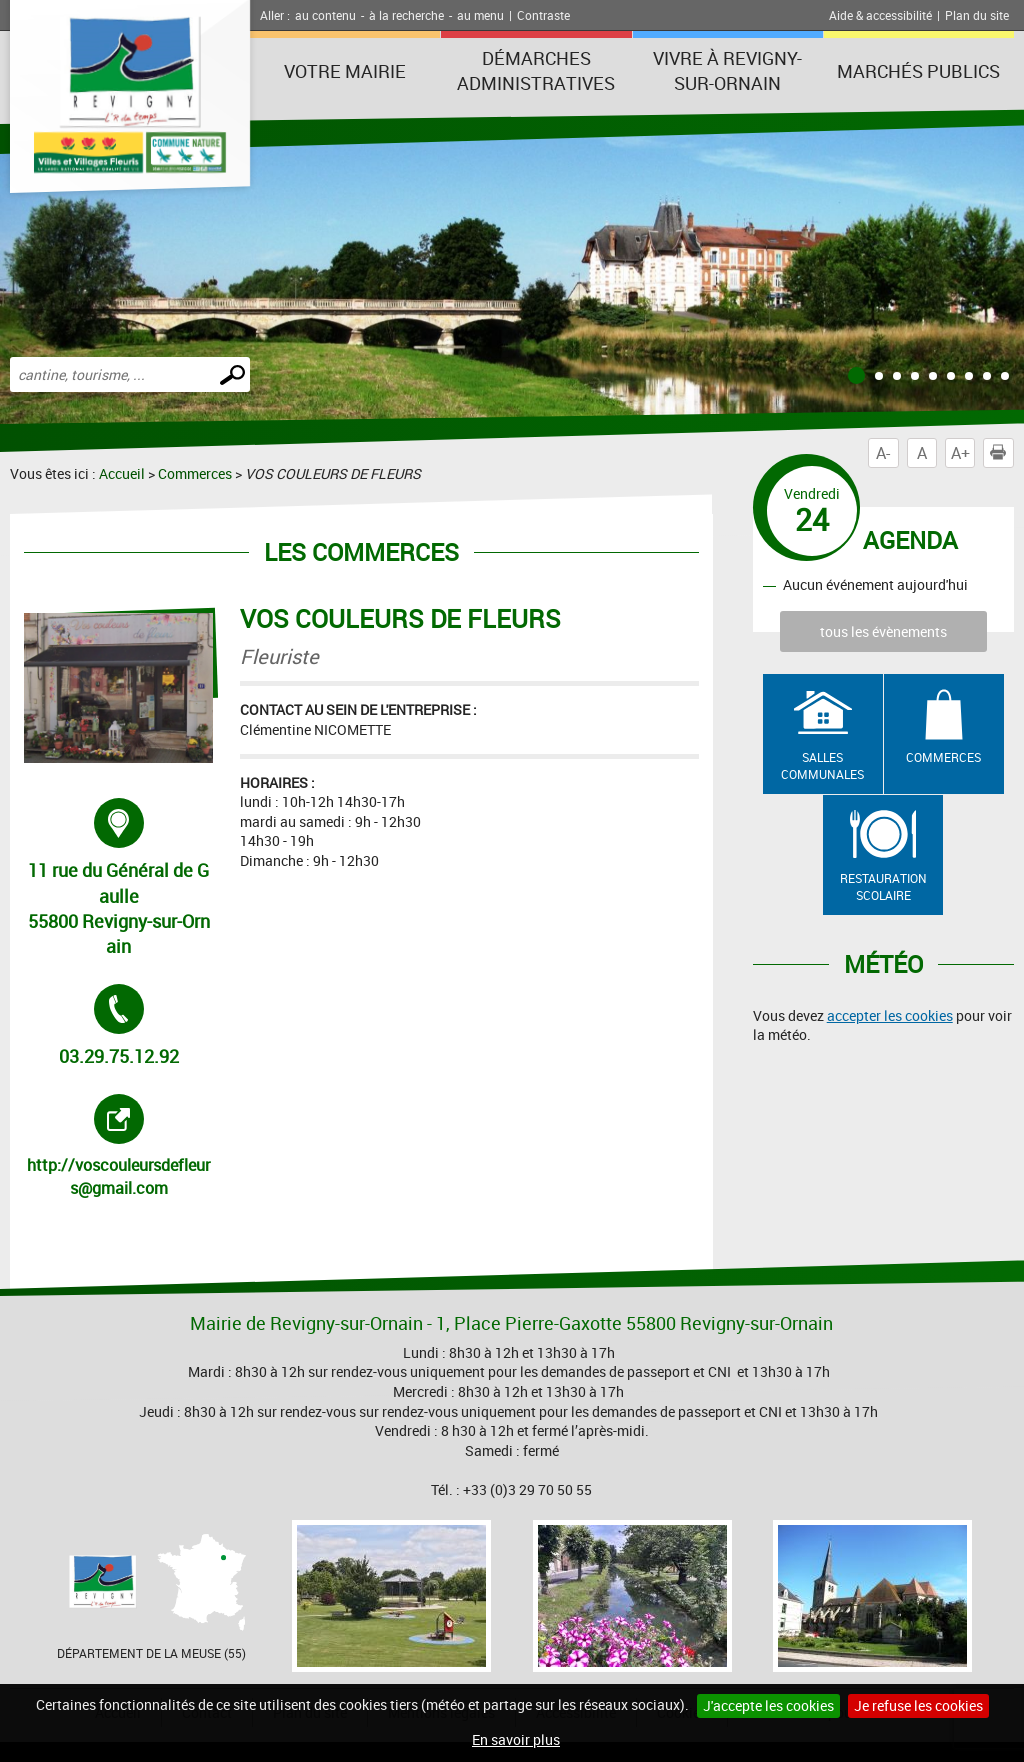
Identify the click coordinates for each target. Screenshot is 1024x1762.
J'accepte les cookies (768, 1705)
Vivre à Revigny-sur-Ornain (727, 70)
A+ (960, 453)
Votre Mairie (345, 71)
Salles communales (822, 765)
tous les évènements (883, 631)
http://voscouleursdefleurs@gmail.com (120, 1146)
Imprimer (1002, 453)
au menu (480, 15)
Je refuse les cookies (918, 1705)
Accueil (122, 473)
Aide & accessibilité (880, 15)
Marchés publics (918, 71)
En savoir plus (516, 1739)
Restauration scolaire (883, 886)
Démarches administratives (536, 70)
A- (883, 453)
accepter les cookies (890, 1015)
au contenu (325, 15)
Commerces (195, 473)
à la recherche (406, 15)
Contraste (543, 15)
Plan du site (977, 15)
